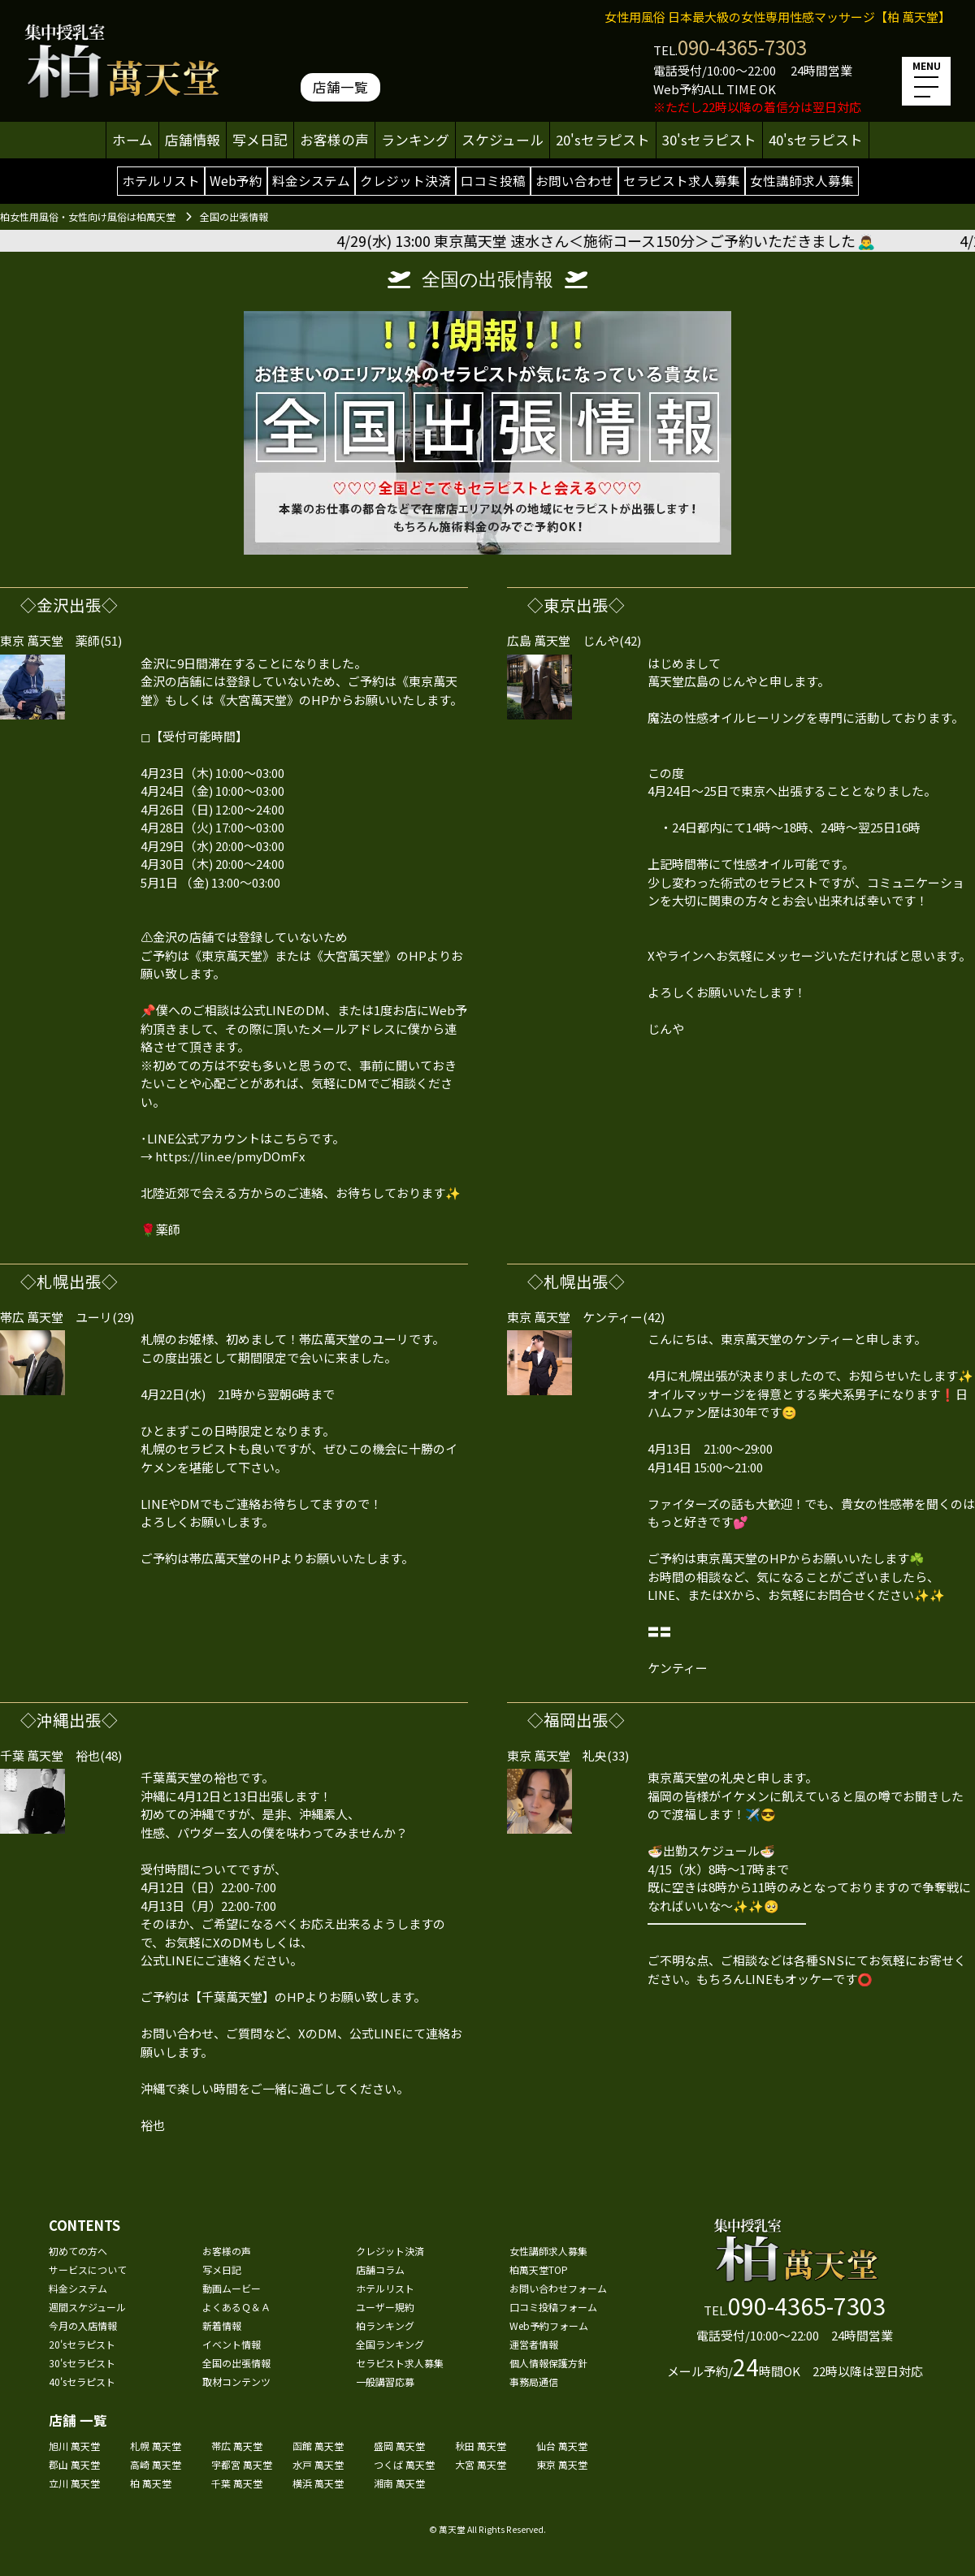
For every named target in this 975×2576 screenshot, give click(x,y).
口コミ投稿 (493, 180)
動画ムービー (231, 2288)
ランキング (415, 139)
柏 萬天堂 (150, 2483)
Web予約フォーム (548, 2325)
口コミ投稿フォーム (553, 2307)
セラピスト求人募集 (681, 180)
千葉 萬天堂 (236, 2483)
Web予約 (236, 180)
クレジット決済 (405, 180)
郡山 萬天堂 (74, 2464)
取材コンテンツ (236, 2381)
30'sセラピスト (709, 139)
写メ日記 (260, 139)
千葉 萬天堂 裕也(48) (61, 1755)
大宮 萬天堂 (480, 2464)
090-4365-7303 (742, 46)
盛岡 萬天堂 (399, 2446)
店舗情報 (192, 139)
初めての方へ (78, 2251)
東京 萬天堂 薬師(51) (61, 640)
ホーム (132, 139)
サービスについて (88, 2269)
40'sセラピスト (816, 139)
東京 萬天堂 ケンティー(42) (586, 1316)
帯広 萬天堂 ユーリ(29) (67, 1316)
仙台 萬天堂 (561, 2446)
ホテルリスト (161, 180)
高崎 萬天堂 (155, 2464)
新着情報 (221, 2325)
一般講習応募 (385, 2381)
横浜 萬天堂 (318, 2483)
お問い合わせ (574, 180)
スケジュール (503, 139)
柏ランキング (385, 2325)
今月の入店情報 (83, 2325)
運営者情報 (533, 2344)
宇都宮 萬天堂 (241, 2464)
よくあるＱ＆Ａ (236, 2307)
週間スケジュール (87, 2307)
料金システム (311, 180)
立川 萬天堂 (74, 2483)
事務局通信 (533, 2381)
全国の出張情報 (236, 2363)
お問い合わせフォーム (558, 2288)
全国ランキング (390, 2344)
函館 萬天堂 (318, 2446)
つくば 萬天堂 (404, 2464)
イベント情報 (231, 2344)
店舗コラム (380, 2269)
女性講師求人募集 (802, 180)
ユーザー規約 (385, 2307)
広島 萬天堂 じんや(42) (574, 640)
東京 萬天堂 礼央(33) (568, 1755)
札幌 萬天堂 (155, 2446)
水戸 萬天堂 (318, 2464)
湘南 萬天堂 (399, 2483)
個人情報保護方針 (548, 2363)
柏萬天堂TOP (538, 2269)
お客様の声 (334, 139)
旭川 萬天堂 (74, 2446)
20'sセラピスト (603, 139)
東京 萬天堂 (561, 2464)
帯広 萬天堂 (236, 2446)
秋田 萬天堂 (480, 2446)
